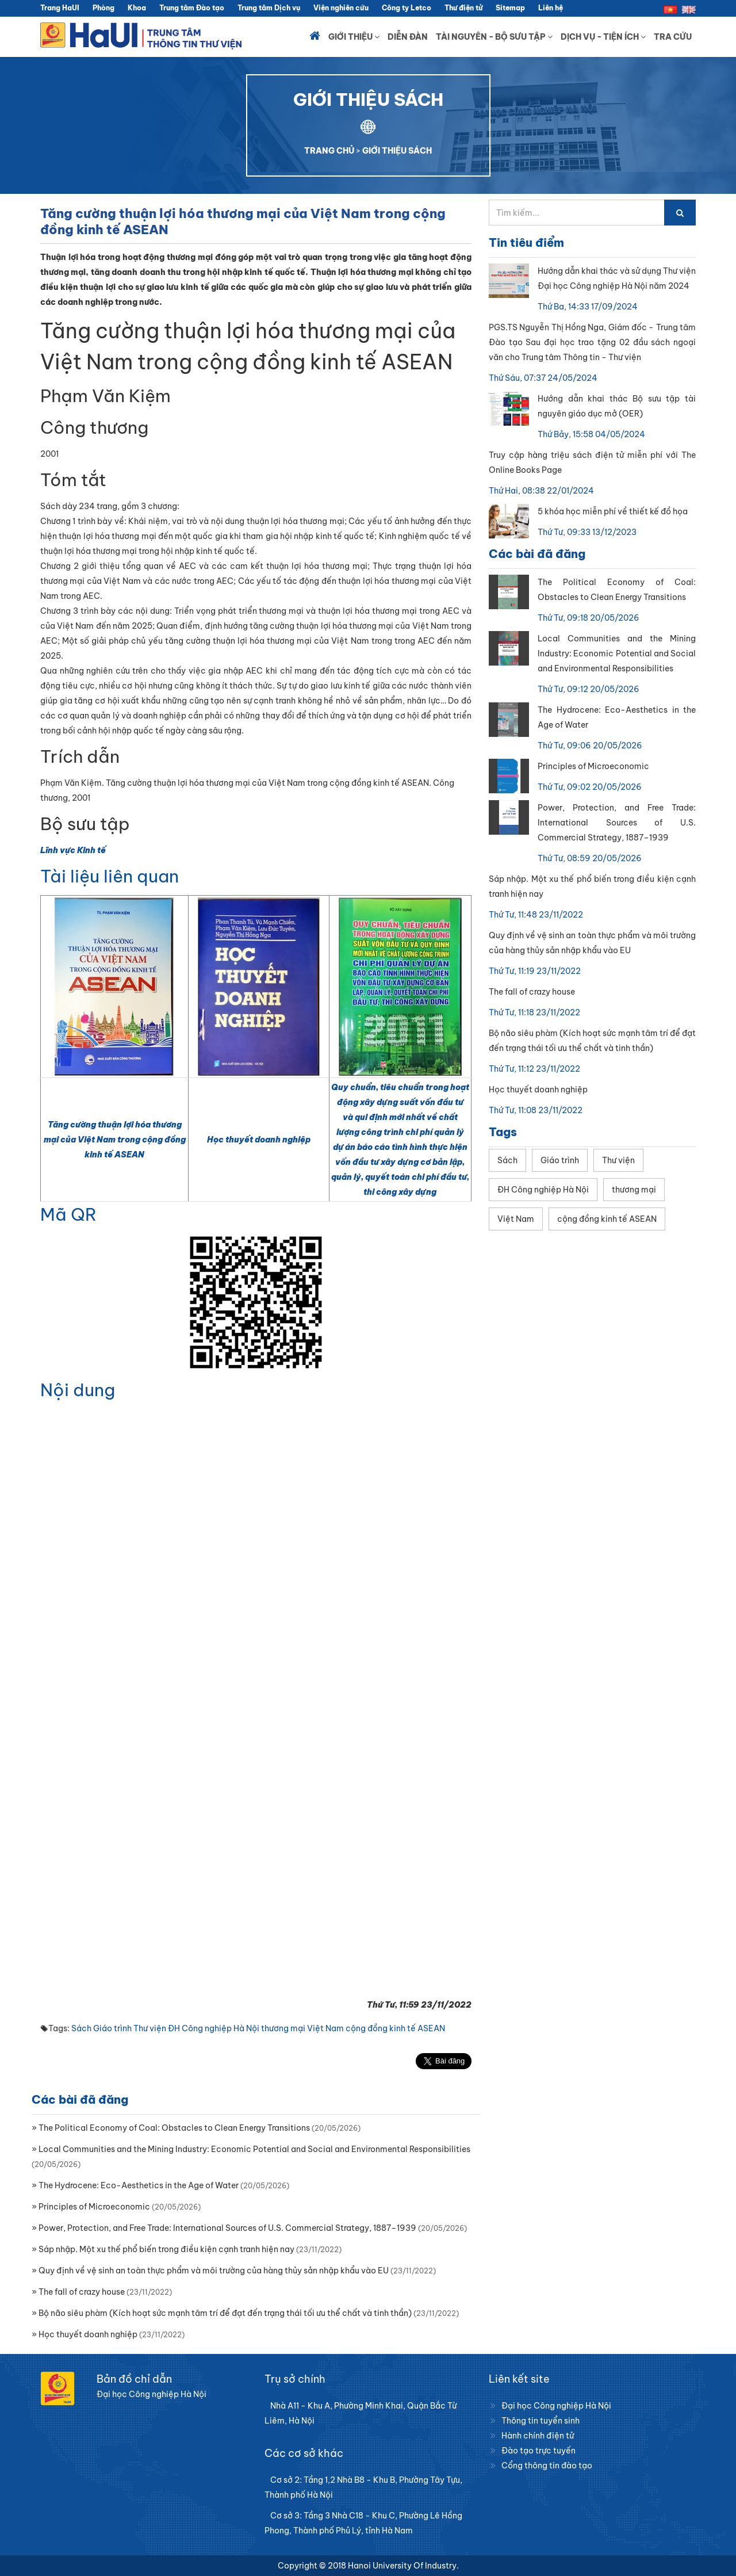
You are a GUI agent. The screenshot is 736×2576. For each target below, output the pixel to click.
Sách (81, 2028)
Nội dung (77, 1390)
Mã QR (68, 1214)
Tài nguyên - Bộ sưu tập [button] (494, 37)
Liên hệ (550, 7)
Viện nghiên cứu (341, 7)
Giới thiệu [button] (353, 37)
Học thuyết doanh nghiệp (258, 1139)
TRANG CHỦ (329, 151)
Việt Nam (325, 2028)
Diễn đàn (408, 37)
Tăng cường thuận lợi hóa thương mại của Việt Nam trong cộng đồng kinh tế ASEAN (115, 1139)
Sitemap (510, 7)
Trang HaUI (59, 7)
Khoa (137, 7)
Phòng (103, 7)
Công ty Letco (406, 7)
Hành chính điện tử (537, 2435)
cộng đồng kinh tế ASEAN (395, 2028)
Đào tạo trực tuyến (538, 2450)
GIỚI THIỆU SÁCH (397, 151)
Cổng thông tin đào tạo (546, 2465)
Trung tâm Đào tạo (191, 7)
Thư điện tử (463, 7)
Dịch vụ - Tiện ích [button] (603, 37)
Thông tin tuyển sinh (540, 2421)
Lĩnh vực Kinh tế (73, 850)
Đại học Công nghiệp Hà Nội (556, 2406)
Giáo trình (112, 2028)
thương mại (283, 2028)
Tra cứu (673, 37)
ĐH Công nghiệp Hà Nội (213, 2028)
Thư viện (149, 2028)
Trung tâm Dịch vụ (268, 7)
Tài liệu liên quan (109, 876)
